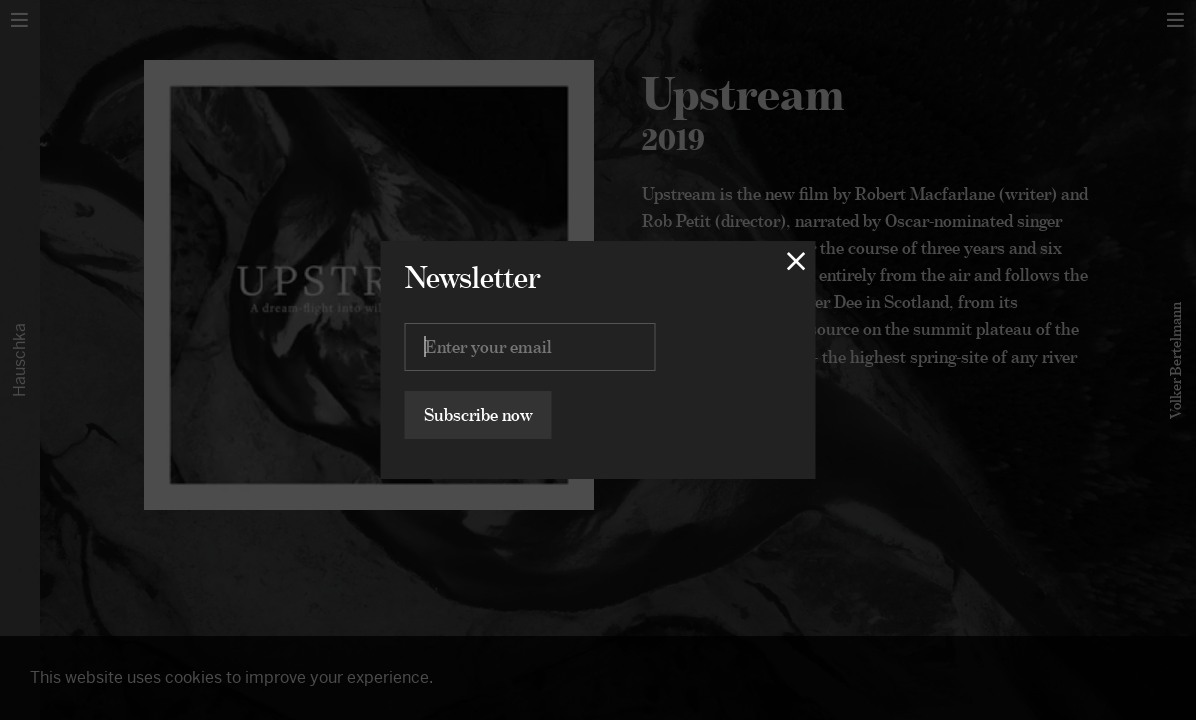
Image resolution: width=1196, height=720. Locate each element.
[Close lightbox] (796, 261)
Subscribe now (478, 414)
